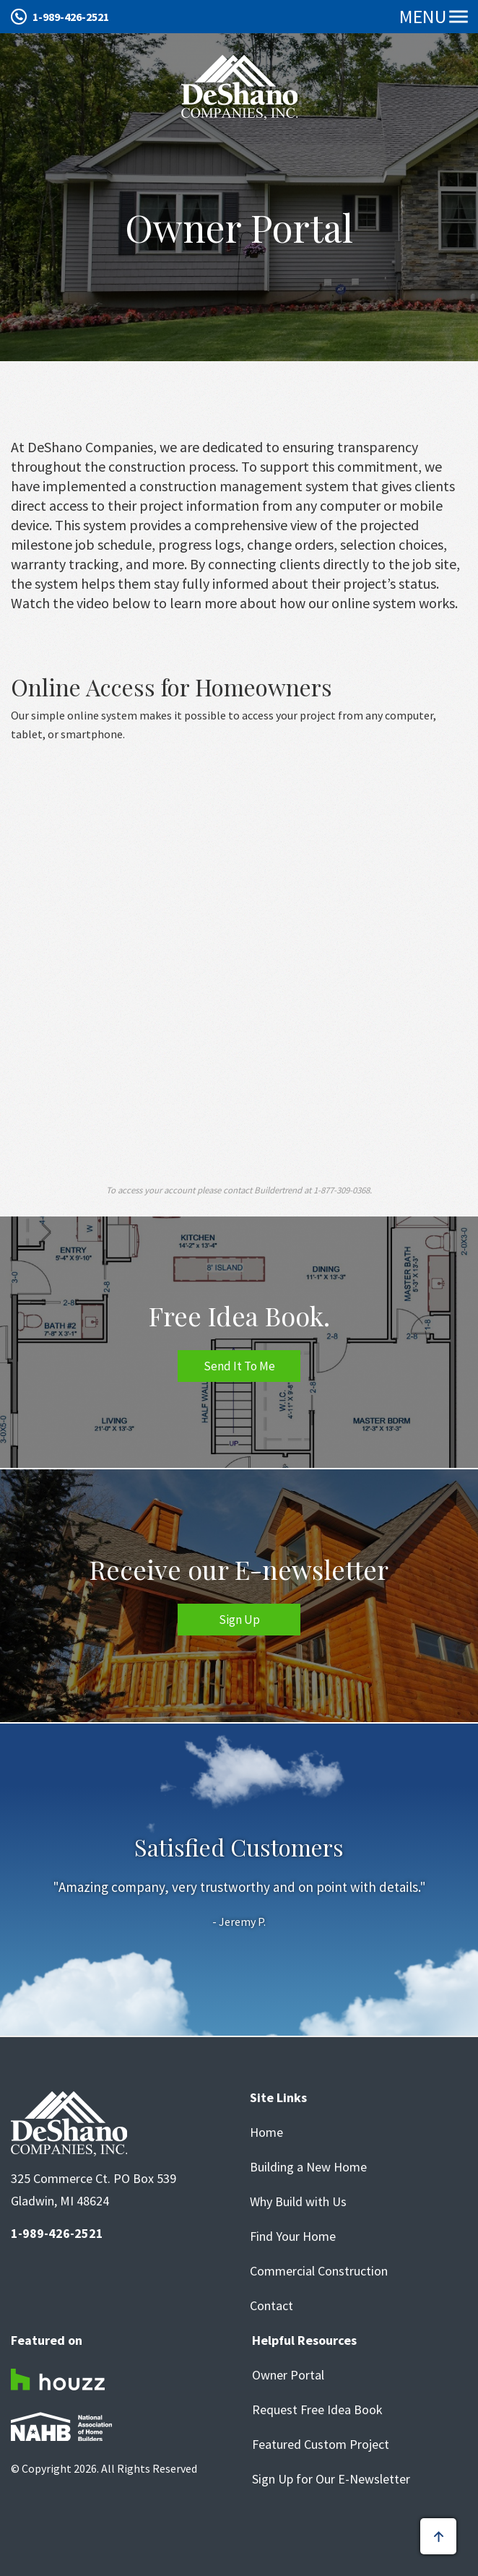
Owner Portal (288, 2375)
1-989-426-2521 (70, 16)
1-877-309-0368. (342, 1190)
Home (266, 2132)
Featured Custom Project (320, 2444)
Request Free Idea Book (317, 2409)
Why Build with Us (298, 2201)
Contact (271, 2305)
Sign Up (239, 1620)
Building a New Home (308, 2167)
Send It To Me (239, 1366)
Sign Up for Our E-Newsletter (331, 2479)
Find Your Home (293, 2236)
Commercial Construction (319, 2271)
